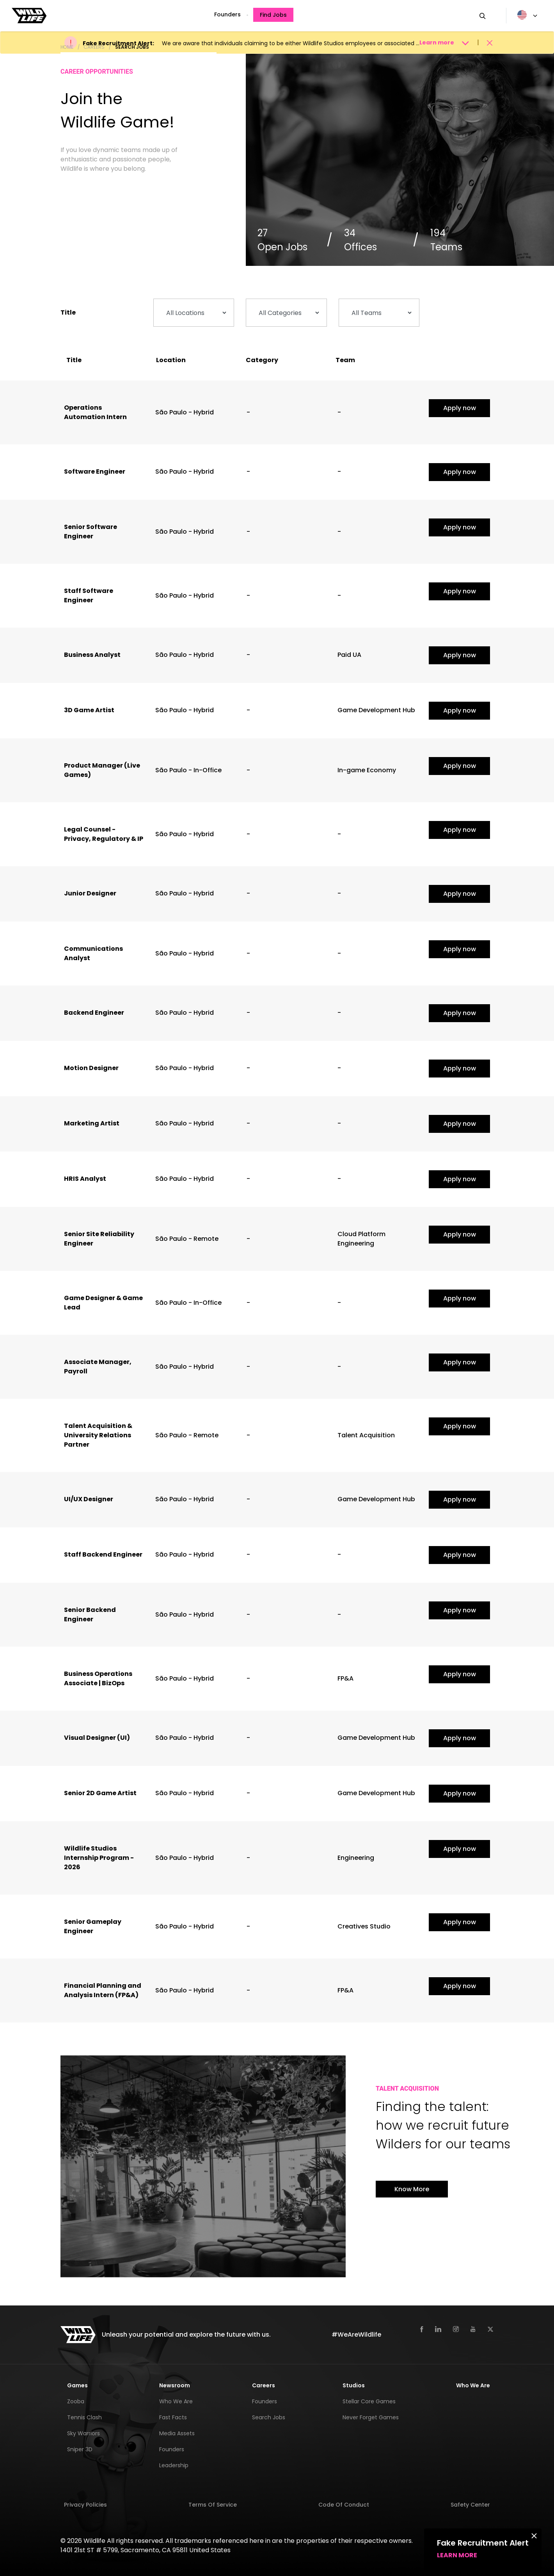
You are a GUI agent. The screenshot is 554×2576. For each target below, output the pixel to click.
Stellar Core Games (369, 2401)
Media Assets (177, 2433)
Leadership (173, 2465)
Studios (354, 2385)
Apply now (459, 407)
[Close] (534, 2535)
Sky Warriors (83, 2433)
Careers (94, 47)
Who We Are (176, 2401)
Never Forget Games (371, 2417)
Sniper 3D (79, 2449)
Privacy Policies (85, 2505)
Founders (227, 14)
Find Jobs (273, 15)
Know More (411, 2189)
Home (66, 47)
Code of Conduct (343, 2505)
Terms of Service (212, 2505)
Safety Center (470, 2505)
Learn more (457, 2555)
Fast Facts (173, 2417)
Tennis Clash (84, 2417)
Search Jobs (132, 47)
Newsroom (174, 2385)
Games (77, 2385)
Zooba (75, 2401)
